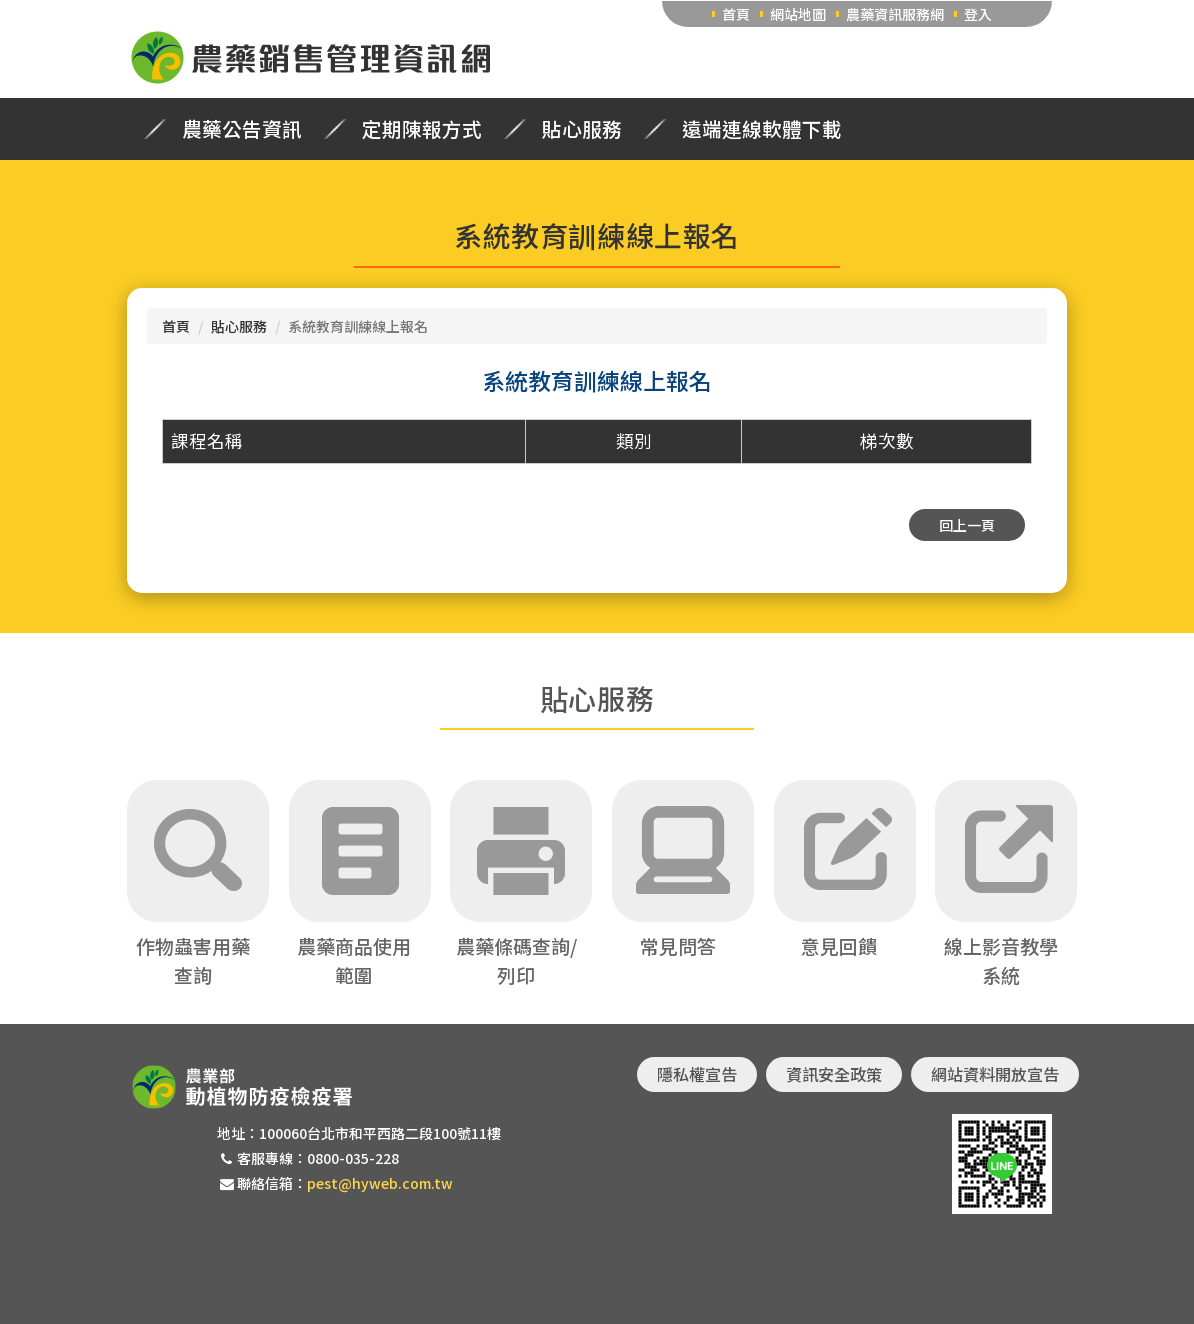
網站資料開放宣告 (995, 1074)
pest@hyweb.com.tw (380, 1183)
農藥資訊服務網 (895, 14)
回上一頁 (967, 525)
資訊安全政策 (834, 1074)
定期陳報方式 (422, 129)
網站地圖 (798, 14)
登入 (978, 14)
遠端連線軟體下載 (762, 129)
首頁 (736, 14)
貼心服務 (582, 129)
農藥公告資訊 (242, 129)
